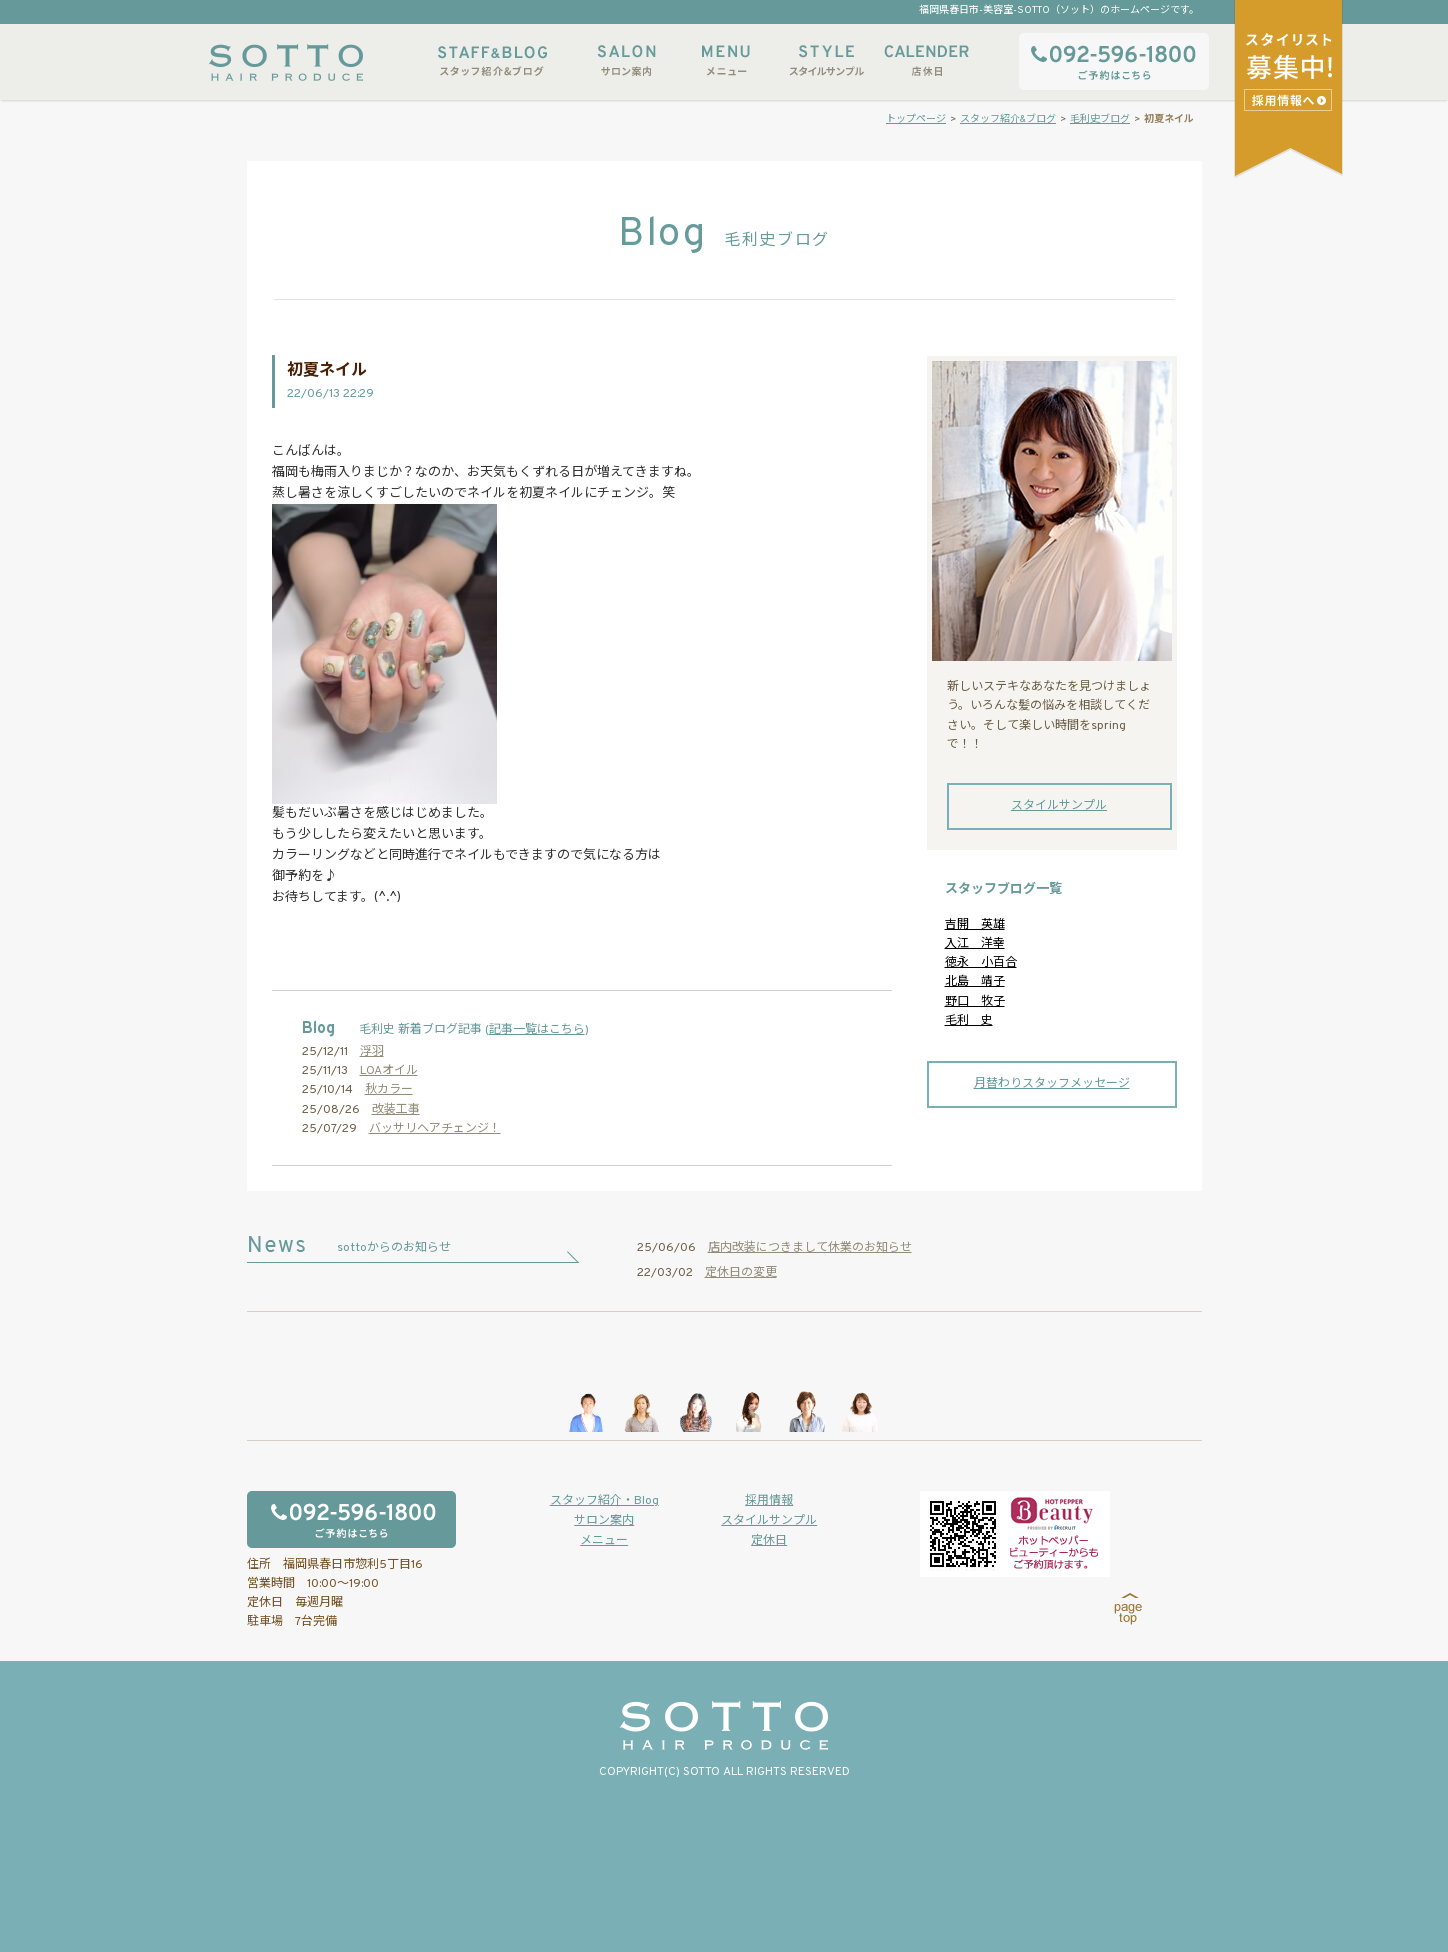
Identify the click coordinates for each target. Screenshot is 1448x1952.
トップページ (916, 119)
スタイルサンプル (826, 60)
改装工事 (396, 1110)
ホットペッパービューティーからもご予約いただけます (1015, 1534)
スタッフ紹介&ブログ (492, 60)
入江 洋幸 (975, 944)
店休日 (926, 60)
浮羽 (372, 1052)
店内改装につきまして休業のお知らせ (810, 1248)
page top (1128, 1609)
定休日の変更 (741, 1273)
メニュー (726, 60)
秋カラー (389, 1090)
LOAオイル (389, 1071)
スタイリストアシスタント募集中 (1290, 99)
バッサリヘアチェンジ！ (435, 1129)
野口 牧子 (975, 1002)
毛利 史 (969, 1021)
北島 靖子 (975, 982)
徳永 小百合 (981, 963)
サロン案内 (626, 60)
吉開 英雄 (975, 925)
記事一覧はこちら (537, 1030)
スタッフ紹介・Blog (604, 1501)
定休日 (769, 1541)
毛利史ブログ (1100, 119)
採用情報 (769, 1501)
